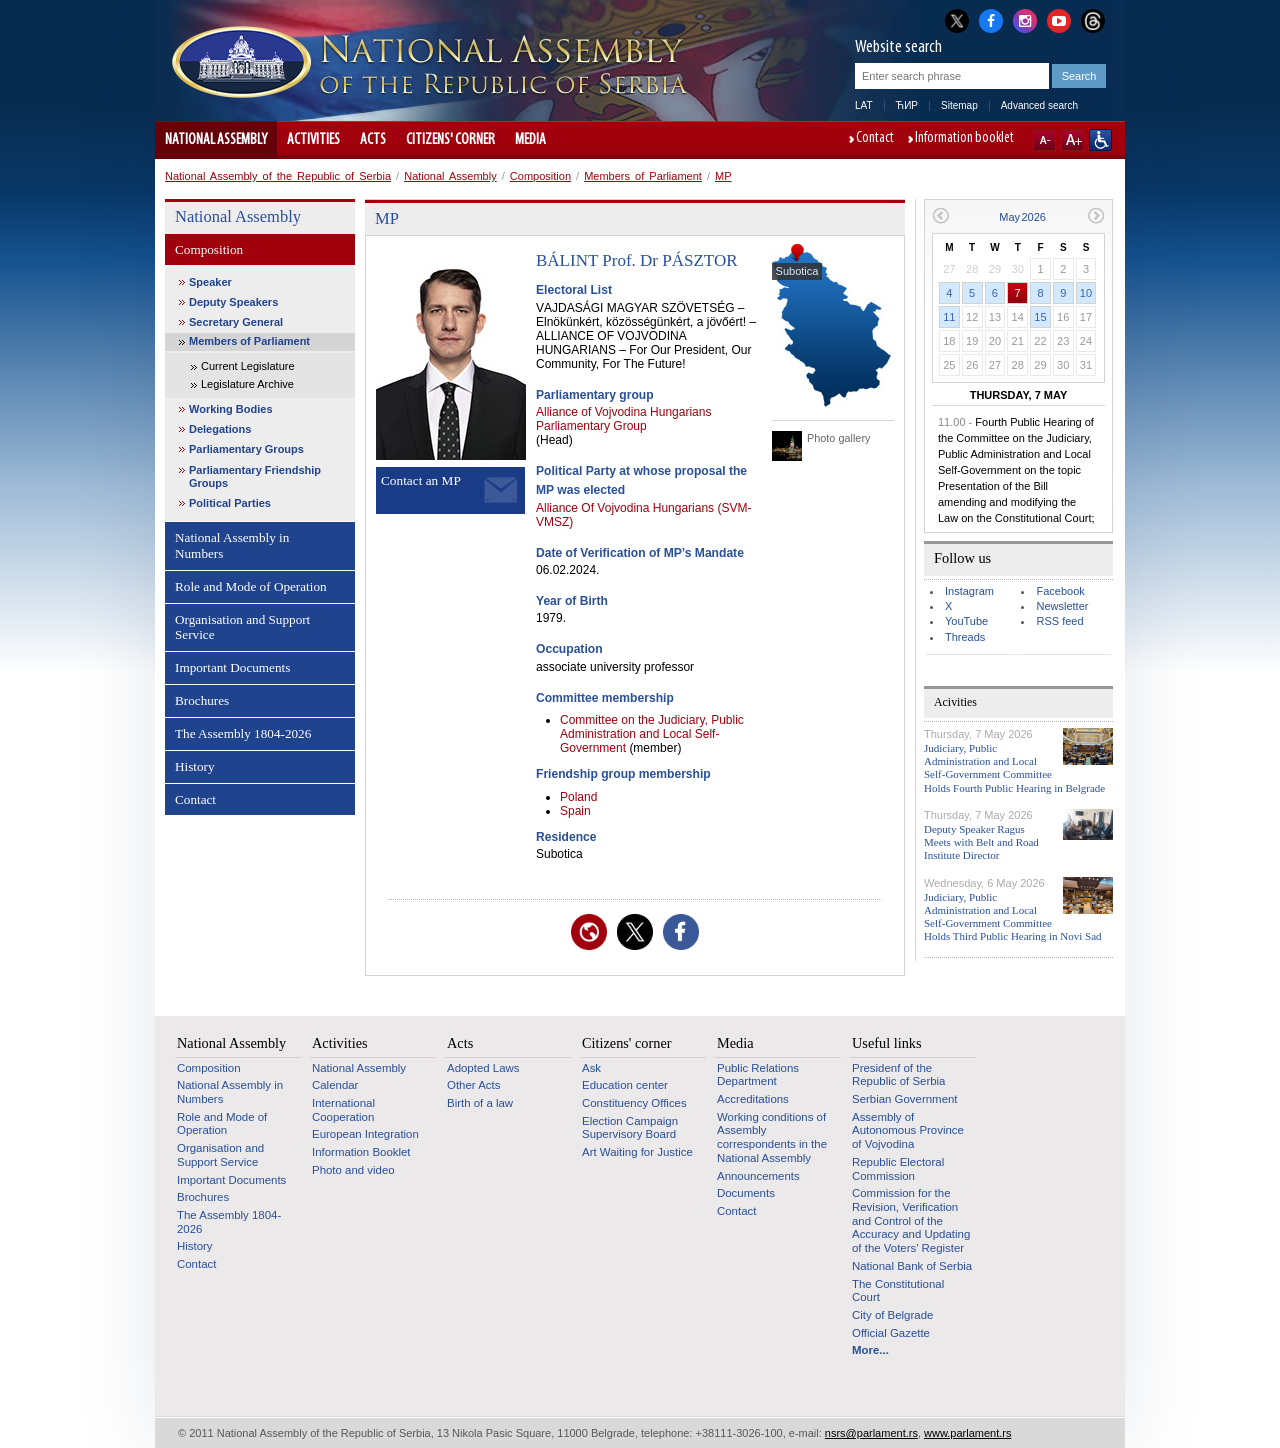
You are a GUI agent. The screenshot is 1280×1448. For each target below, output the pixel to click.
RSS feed (1059, 621)
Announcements (758, 1176)
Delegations (220, 429)
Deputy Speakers (233, 302)
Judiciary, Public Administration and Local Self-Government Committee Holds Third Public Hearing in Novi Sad (1013, 917)
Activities (313, 140)
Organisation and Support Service (242, 627)
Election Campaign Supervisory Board (630, 1128)
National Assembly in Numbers (232, 545)
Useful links (887, 1043)
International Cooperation (343, 1110)
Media (530, 140)
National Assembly (216, 140)
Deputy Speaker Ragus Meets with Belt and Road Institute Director (981, 842)
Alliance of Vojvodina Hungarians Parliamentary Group (623, 419)
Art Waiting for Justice (637, 1152)
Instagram (969, 591)
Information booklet (964, 139)
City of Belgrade (892, 1315)
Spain (575, 811)
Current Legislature (248, 366)
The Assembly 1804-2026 (243, 733)
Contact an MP (421, 480)
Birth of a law (480, 1103)
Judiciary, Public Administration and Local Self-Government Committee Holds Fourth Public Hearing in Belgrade (1014, 768)
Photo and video (353, 1170)
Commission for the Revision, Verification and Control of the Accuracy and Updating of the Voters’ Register (911, 1220)
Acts (373, 140)
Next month (1096, 215)
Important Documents (232, 667)
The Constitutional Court (898, 1291)
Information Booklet (361, 1152)
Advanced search (1039, 105)
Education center (625, 1085)
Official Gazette (891, 1333)
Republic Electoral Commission (898, 1169)
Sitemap (959, 105)
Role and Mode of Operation (251, 586)
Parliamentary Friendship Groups (255, 476)
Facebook (1060, 591)
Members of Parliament (643, 176)
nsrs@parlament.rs (871, 1433)
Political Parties (230, 503)
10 (1086, 293)
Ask (591, 1068)
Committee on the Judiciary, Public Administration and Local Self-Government (652, 734)
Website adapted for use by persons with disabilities (1100, 140)
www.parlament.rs (967, 1433)
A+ (1072, 140)
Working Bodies (231, 409)
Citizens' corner (450, 140)
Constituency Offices (634, 1103)
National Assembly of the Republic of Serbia (278, 176)
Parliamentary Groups (246, 449)
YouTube (966, 621)
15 (1040, 317)
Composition (540, 176)
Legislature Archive (247, 384)
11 (949, 317)
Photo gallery (838, 438)
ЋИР (907, 105)
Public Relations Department (758, 1075)
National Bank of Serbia (912, 1266)
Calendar (335, 1085)
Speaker (210, 282)
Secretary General (236, 322)
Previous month (940, 215)
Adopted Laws (483, 1068)
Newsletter (1062, 606)
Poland (578, 797)
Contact (875, 139)
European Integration (365, 1134)
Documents (746, 1193)
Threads (965, 637)
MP (723, 176)
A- (1044, 140)
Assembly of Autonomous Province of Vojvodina (908, 1130)
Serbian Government (905, 1099)
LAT (864, 105)
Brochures (202, 700)
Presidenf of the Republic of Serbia (898, 1075)
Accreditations (753, 1099)
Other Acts (473, 1085)
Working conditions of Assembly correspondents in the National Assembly (772, 1137)
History (195, 766)
